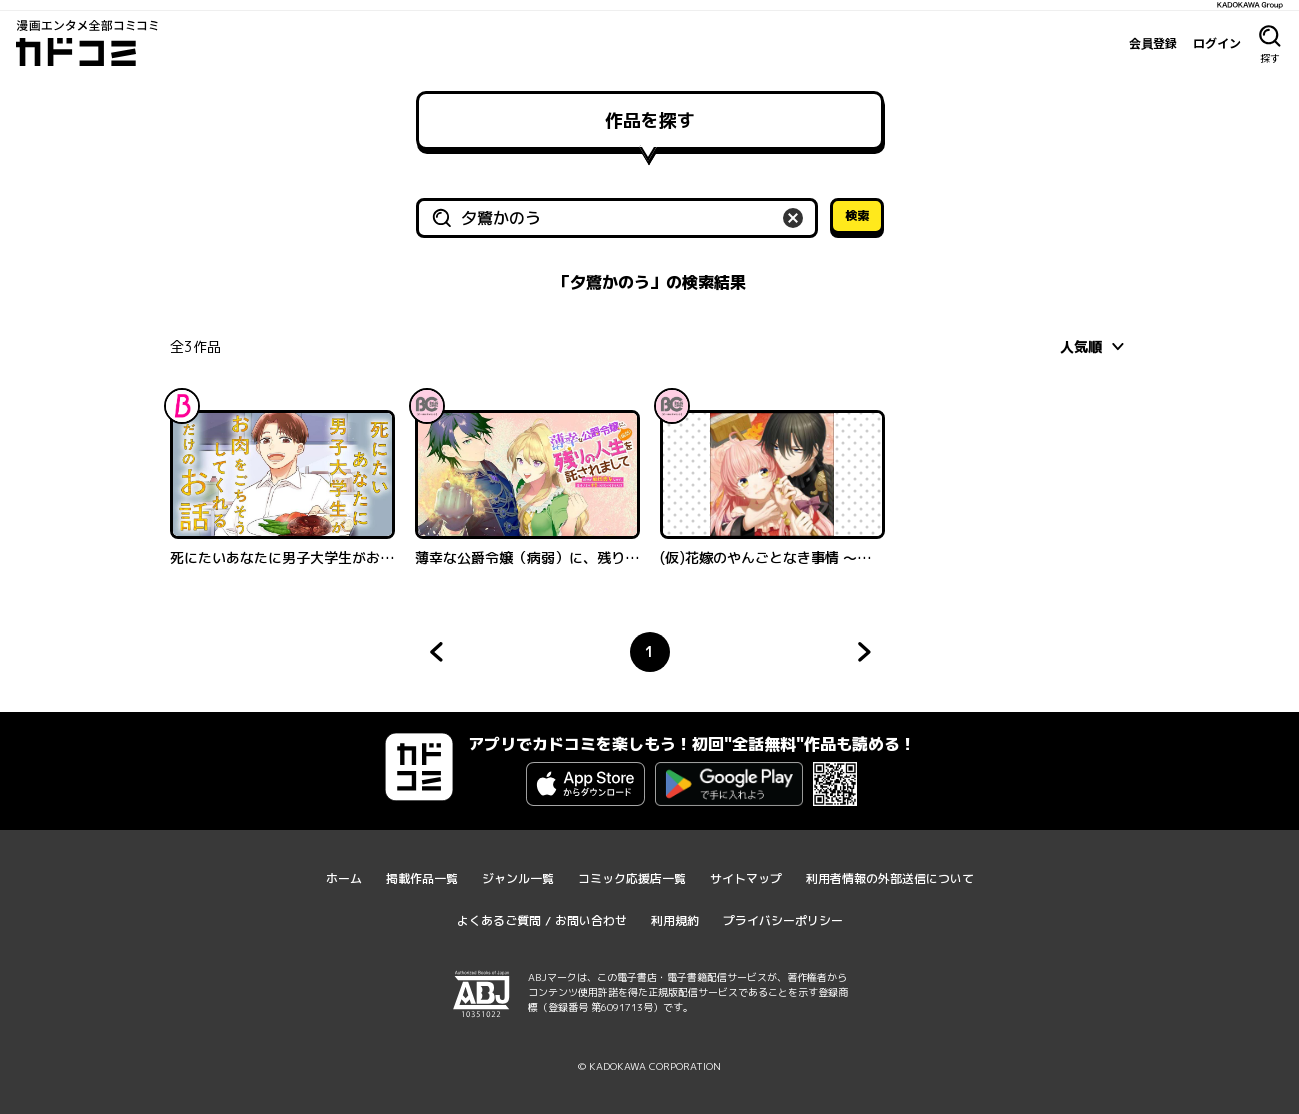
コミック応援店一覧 (632, 878)
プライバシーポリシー (783, 920)
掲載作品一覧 (422, 878)
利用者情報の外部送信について (890, 878)
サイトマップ (746, 878)
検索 (857, 215)
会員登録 (1153, 43)
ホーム (344, 878)
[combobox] (1095, 346)
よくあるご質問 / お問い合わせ (542, 920)
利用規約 (675, 920)
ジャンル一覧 (518, 878)
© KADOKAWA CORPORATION (649, 1066)
